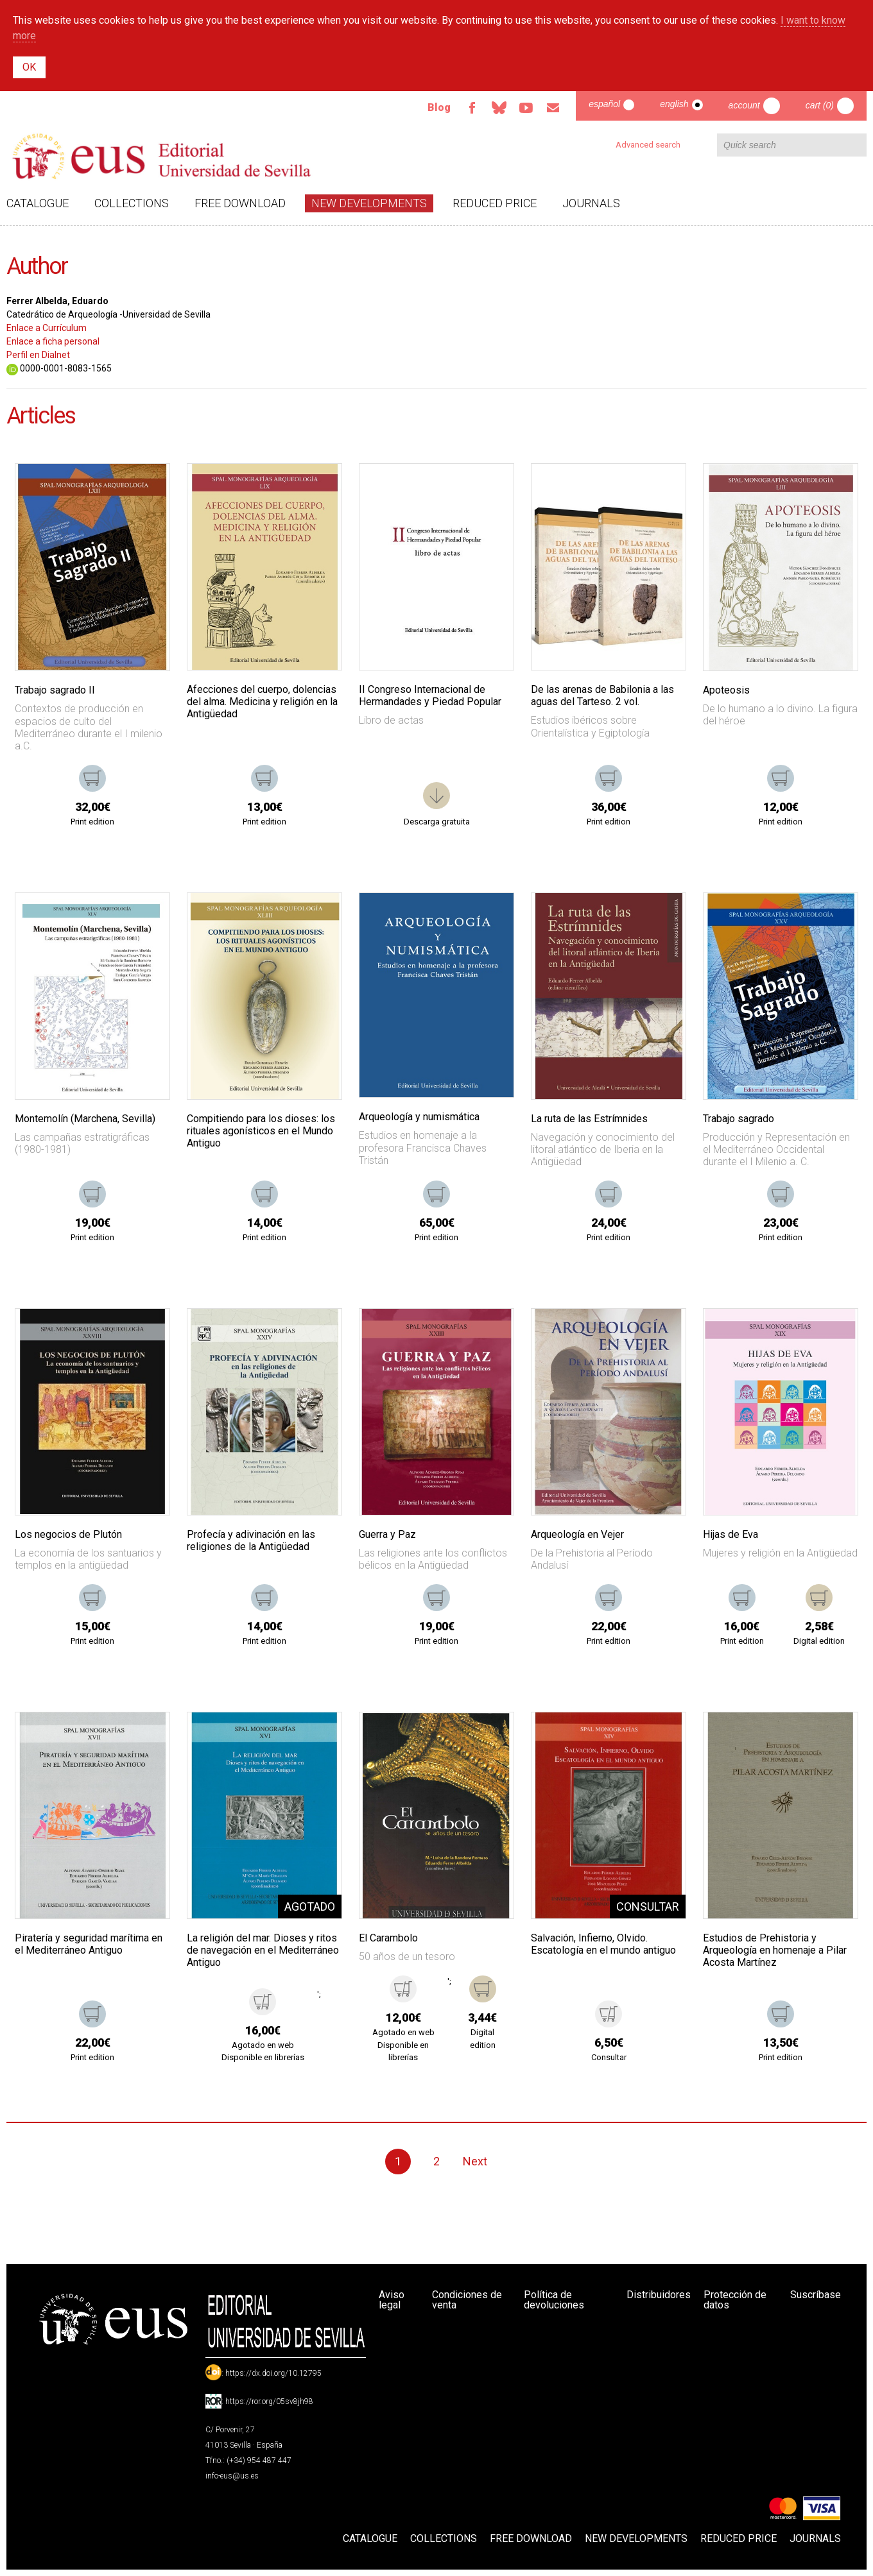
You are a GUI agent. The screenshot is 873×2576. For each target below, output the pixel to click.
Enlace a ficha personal (52, 341)
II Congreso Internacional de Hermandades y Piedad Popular (430, 695)
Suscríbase (815, 2295)
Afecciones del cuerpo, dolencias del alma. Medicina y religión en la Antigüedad (262, 701)
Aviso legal (391, 2300)
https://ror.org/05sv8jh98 (269, 2401)
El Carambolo (388, 1938)
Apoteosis (726, 690)
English (674, 104)
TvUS (525, 108)
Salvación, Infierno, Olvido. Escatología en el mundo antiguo (603, 1944)
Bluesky (498, 108)
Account (744, 105)
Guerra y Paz (387, 1534)
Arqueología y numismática (419, 1117)
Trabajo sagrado (738, 1119)
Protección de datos (735, 2300)
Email (552, 108)
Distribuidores (659, 2295)
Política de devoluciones (554, 2300)
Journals (591, 203)
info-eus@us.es (232, 2475)
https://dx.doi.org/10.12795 (273, 2373)
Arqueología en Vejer (577, 1534)
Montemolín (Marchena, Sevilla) (85, 1119)
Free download (240, 203)
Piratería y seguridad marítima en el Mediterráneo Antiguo (88, 1944)
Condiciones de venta (467, 2300)
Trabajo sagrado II (55, 690)
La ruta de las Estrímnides (589, 1119)
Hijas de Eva (730, 1534)
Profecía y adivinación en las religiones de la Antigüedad (251, 1540)
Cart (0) (820, 105)
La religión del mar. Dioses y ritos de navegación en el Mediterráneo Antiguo (263, 1950)
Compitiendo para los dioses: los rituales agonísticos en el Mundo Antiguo (261, 1131)
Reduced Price (495, 203)
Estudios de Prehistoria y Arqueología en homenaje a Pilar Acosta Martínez (775, 1950)
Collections (131, 203)
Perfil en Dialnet (38, 355)
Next (475, 2161)
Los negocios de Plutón (68, 1534)
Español (604, 104)
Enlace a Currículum (46, 328)
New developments (369, 203)
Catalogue (37, 203)
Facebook (472, 108)
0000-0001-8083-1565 (59, 368)
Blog (439, 107)
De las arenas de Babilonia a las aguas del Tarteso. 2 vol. (602, 695)
